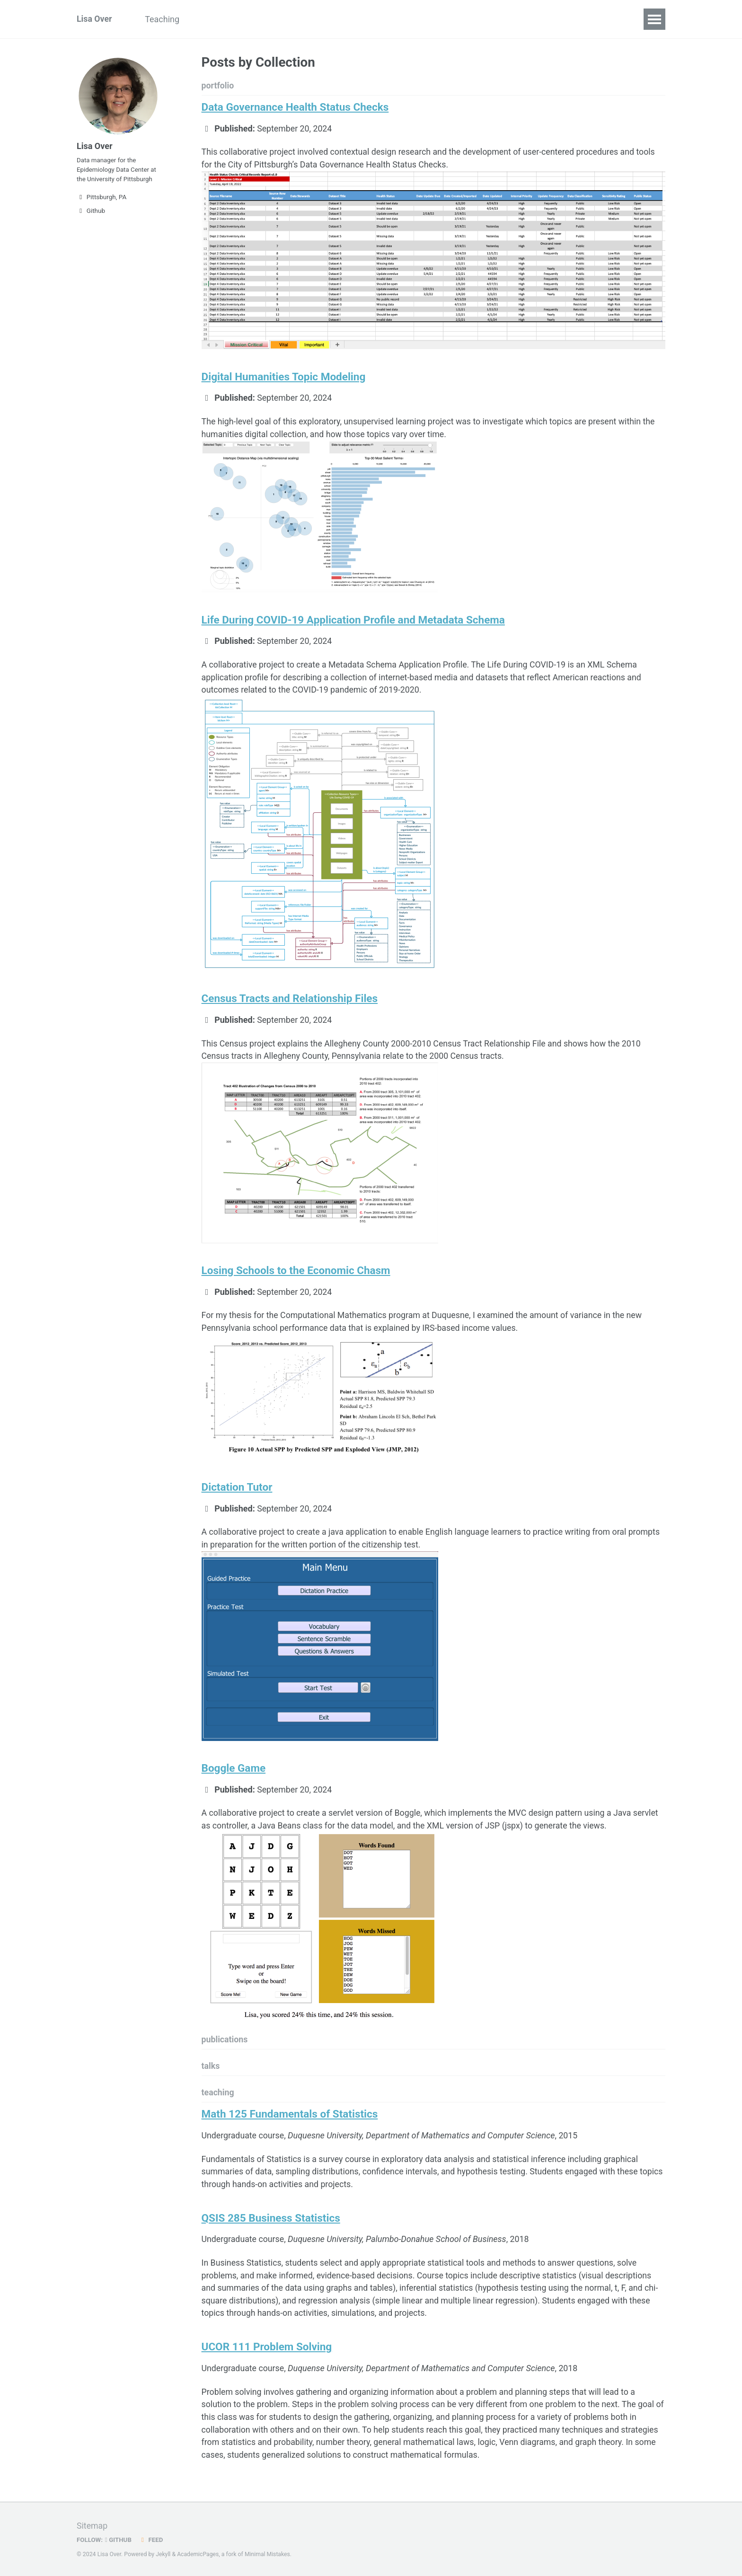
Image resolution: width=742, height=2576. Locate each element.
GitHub (119, 2539)
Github (91, 213)
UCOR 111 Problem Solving (267, 2355)
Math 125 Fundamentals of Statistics (290, 2120)
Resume (263, 19)
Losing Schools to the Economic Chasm (296, 1274)
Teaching (164, 19)
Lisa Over (95, 19)
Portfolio (214, 19)
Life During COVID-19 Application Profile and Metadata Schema (353, 621)
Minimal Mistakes (269, 2554)
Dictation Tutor (237, 1491)
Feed (152, 2539)
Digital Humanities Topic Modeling (284, 378)
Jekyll (163, 2554)
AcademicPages (198, 2554)
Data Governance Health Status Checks (295, 107)
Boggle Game (233, 1773)
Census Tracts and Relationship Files (290, 1001)
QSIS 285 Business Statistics (271, 2225)
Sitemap (92, 2526)
